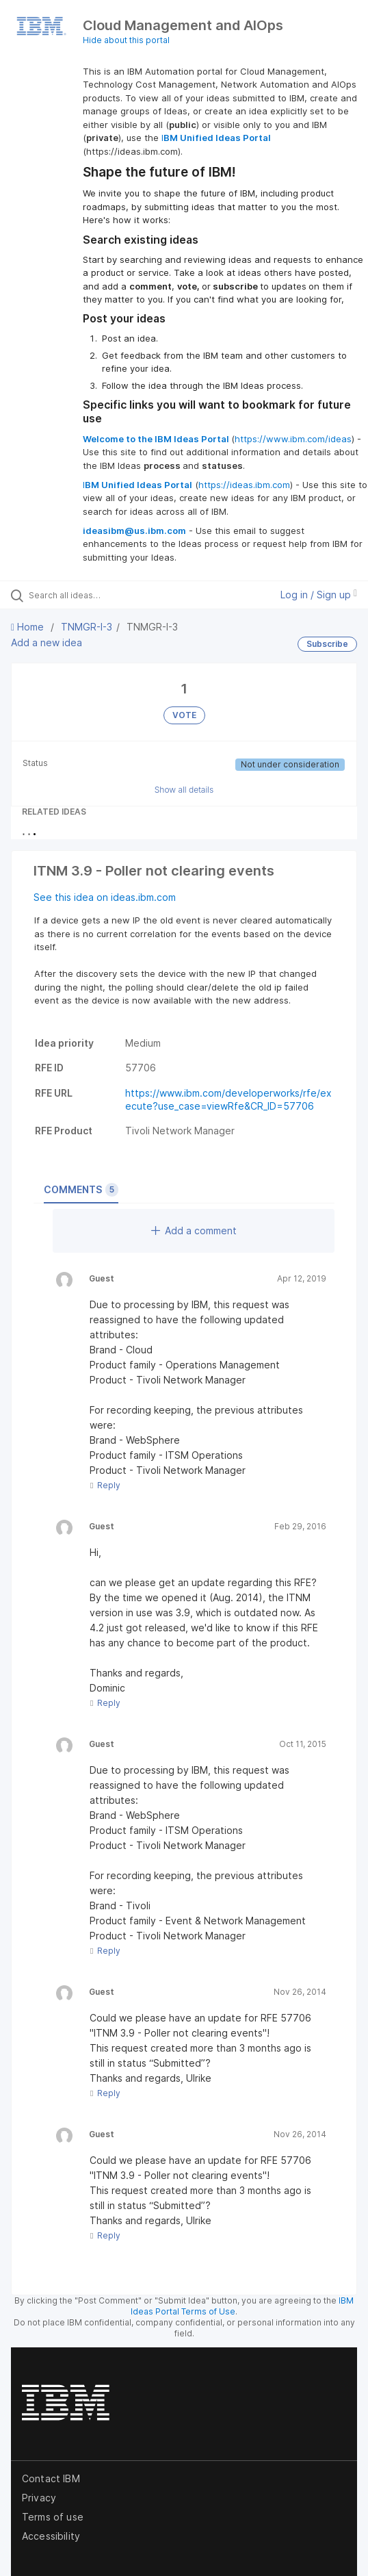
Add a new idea (46, 642)
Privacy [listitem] (39, 2497)
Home (29, 627)
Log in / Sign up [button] (318, 594)
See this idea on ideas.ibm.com (105, 897)
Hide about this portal (126, 40)
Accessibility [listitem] (51, 2536)
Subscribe (327, 644)
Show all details (184, 790)
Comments (81, 1190)
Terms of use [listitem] (52, 2517)
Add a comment (194, 1230)
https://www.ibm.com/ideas (293, 438)
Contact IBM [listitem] (51, 2478)
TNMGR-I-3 (86, 627)
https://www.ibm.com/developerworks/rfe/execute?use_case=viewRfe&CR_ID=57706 (228, 1099)
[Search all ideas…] (106, 595)
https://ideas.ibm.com (244, 484)
